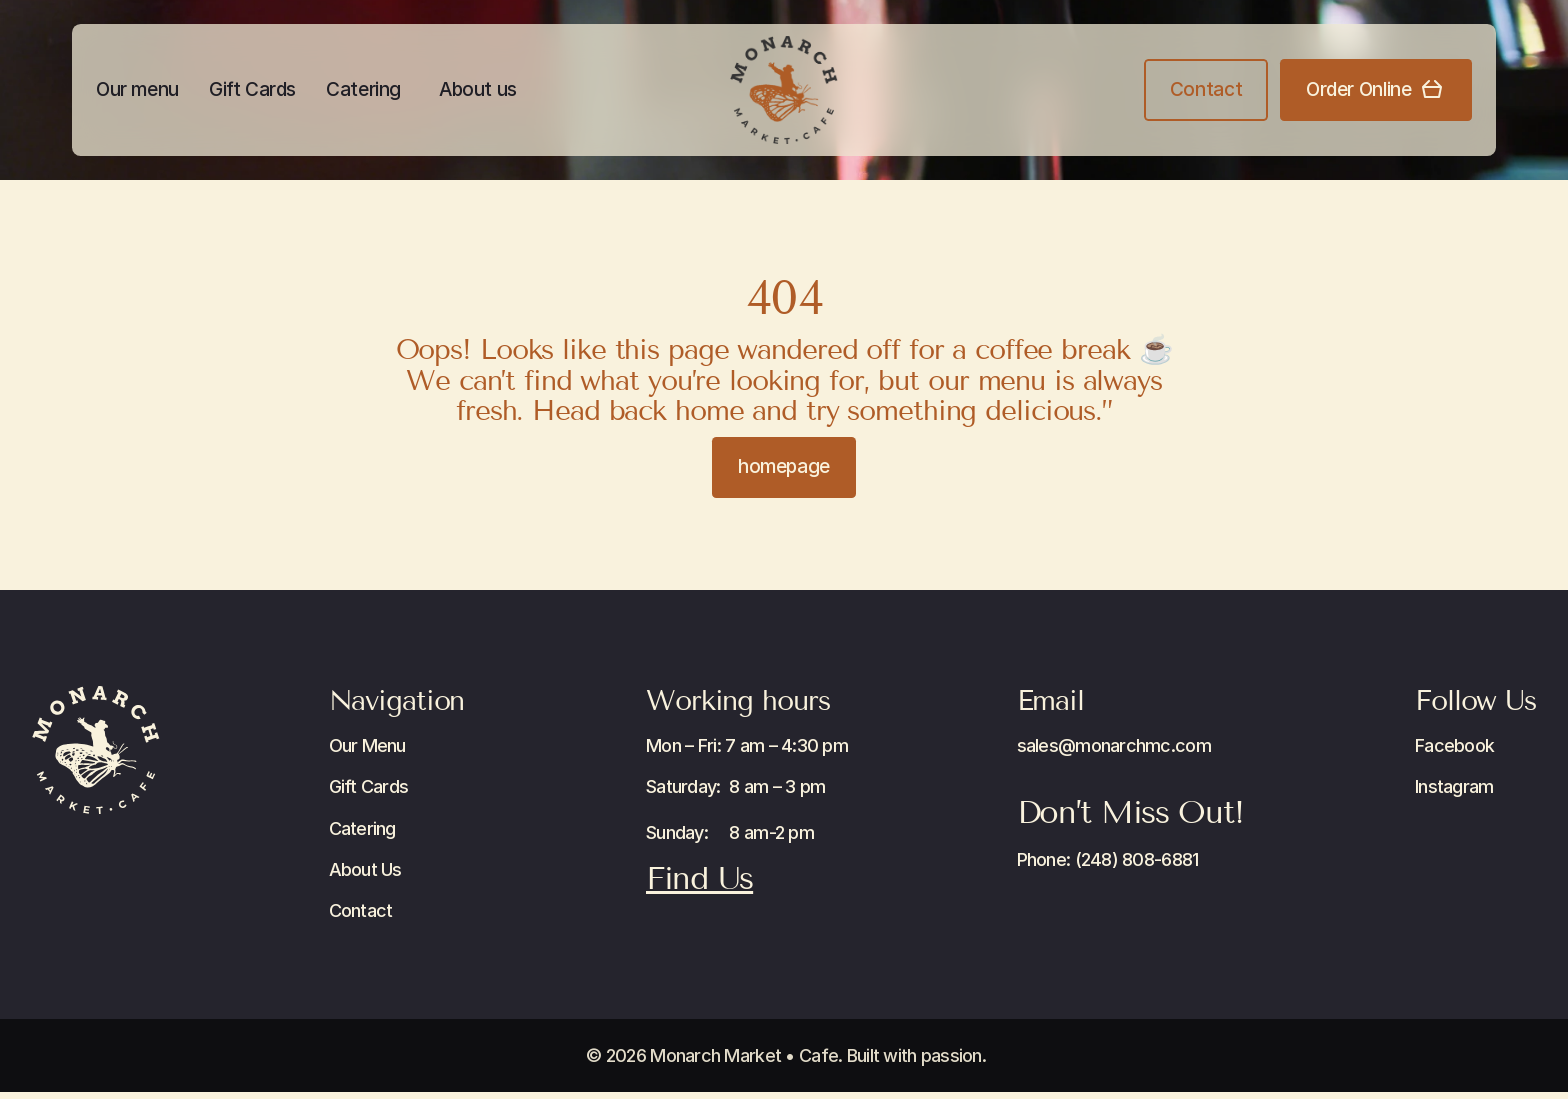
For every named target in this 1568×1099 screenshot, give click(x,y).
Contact (361, 910)
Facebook (1454, 745)
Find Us (699, 878)
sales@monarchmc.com (1114, 745)
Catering (363, 89)
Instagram (1454, 786)
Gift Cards (252, 89)
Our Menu (367, 745)
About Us (365, 869)
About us (478, 89)
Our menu (137, 89)
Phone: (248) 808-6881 (1108, 859)
